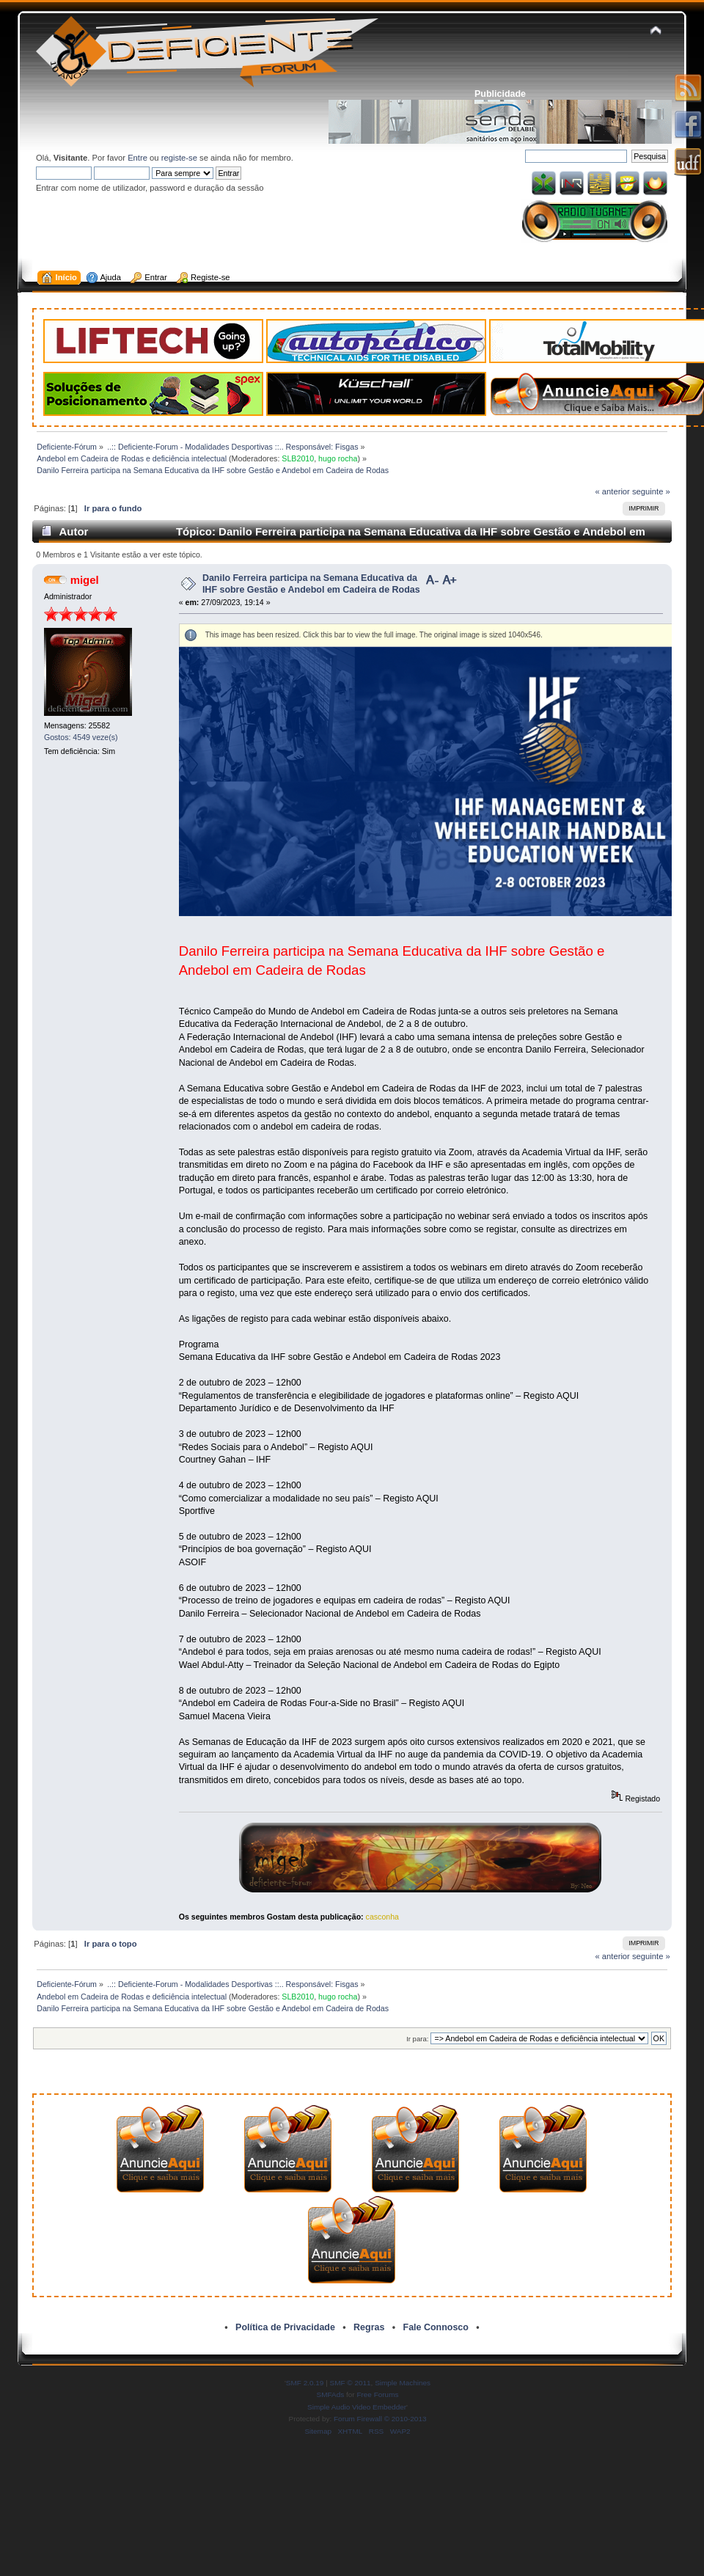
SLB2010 (298, 458)
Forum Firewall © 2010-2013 (380, 2419)
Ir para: (417, 2039)
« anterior (612, 491)
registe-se (179, 157)
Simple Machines (402, 2383)
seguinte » (651, 491)
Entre (137, 157)
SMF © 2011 (350, 2383)
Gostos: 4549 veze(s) (81, 737)
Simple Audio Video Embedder (356, 2407)
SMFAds (331, 2394)
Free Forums (377, 2394)
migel (84, 580)
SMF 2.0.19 (305, 2383)
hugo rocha (337, 458)
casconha (382, 1916)
